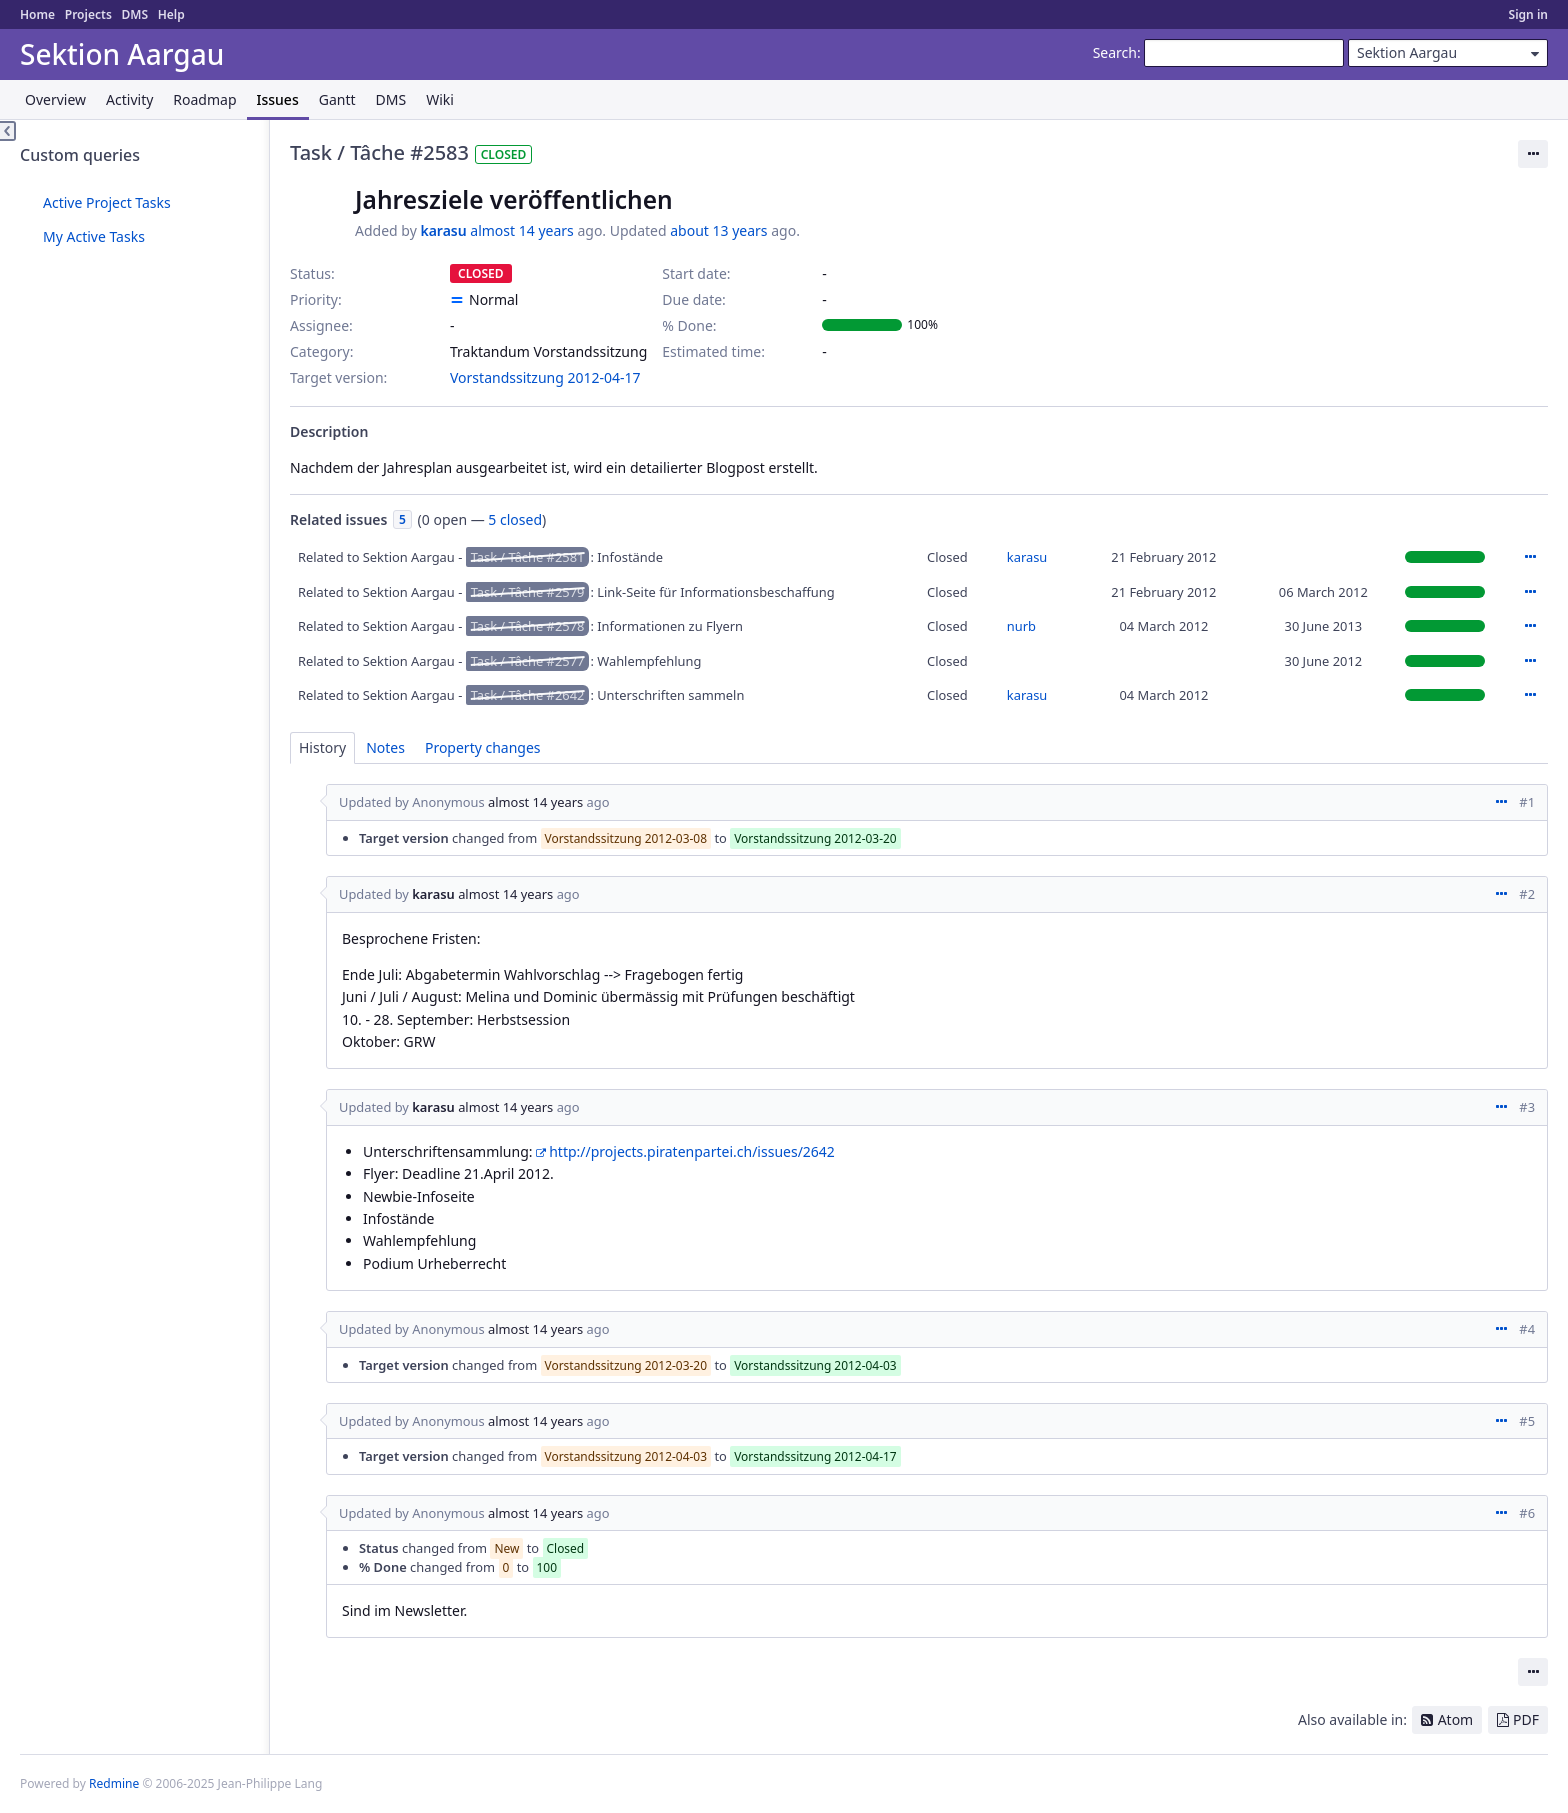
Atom (1456, 1719)
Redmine (114, 1783)
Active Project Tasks (107, 202)
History (322, 747)
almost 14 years (521, 230)
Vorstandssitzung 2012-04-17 (545, 377)
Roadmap (204, 99)
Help (171, 14)
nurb (1021, 626)
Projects (88, 14)
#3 (1527, 1107)
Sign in (1528, 14)
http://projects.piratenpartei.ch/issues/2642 (692, 1151)
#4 (1527, 1329)
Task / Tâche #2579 (528, 592)
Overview (55, 99)
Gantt (337, 99)
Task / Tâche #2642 (528, 695)
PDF (1526, 1719)
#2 (1527, 894)
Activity (129, 99)
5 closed (515, 519)
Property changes (483, 747)
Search (1115, 52)
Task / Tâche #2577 (528, 661)
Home (37, 14)
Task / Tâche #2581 (528, 557)
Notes (385, 747)
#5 (1527, 1421)
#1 (1527, 802)
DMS (134, 14)
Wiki (440, 99)
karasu (443, 230)
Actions (1530, 557)
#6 (1527, 1513)
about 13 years (718, 230)
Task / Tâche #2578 (528, 626)
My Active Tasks (94, 236)
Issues (278, 99)
